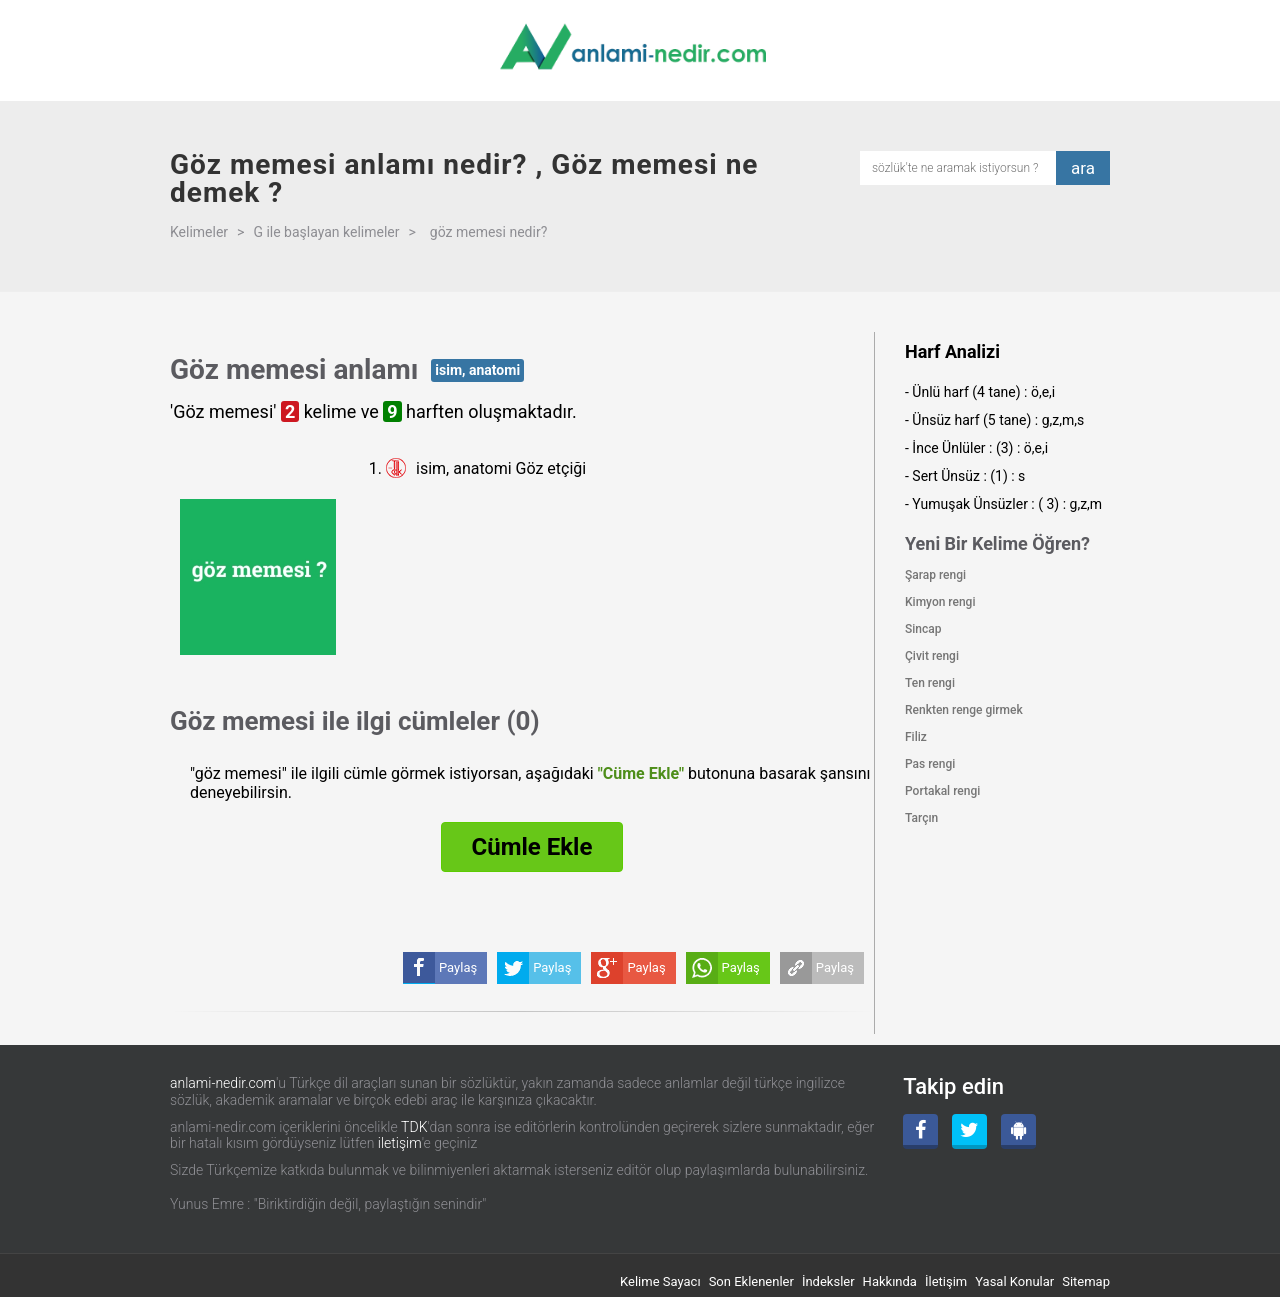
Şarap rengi (935, 575)
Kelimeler (199, 232)
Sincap (923, 629)
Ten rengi (930, 683)
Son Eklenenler (751, 1281)
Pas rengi (930, 764)
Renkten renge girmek (964, 710)
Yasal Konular (1014, 1281)
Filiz (916, 737)
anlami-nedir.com (223, 1083)
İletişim (946, 1281)
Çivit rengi (932, 656)
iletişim (400, 1143)
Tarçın (921, 818)
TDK (414, 1127)
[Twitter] (969, 1131)
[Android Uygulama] (1018, 1131)
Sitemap (1086, 1281)
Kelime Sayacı (660, 1281)
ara (1083, 168)
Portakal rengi (942, 791)
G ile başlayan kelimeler (326, 232)
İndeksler (828, 1281)
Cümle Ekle (532, 847)
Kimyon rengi (940, 602)
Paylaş (835, 967)
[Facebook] (920, 1131)
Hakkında (890, 1281)
